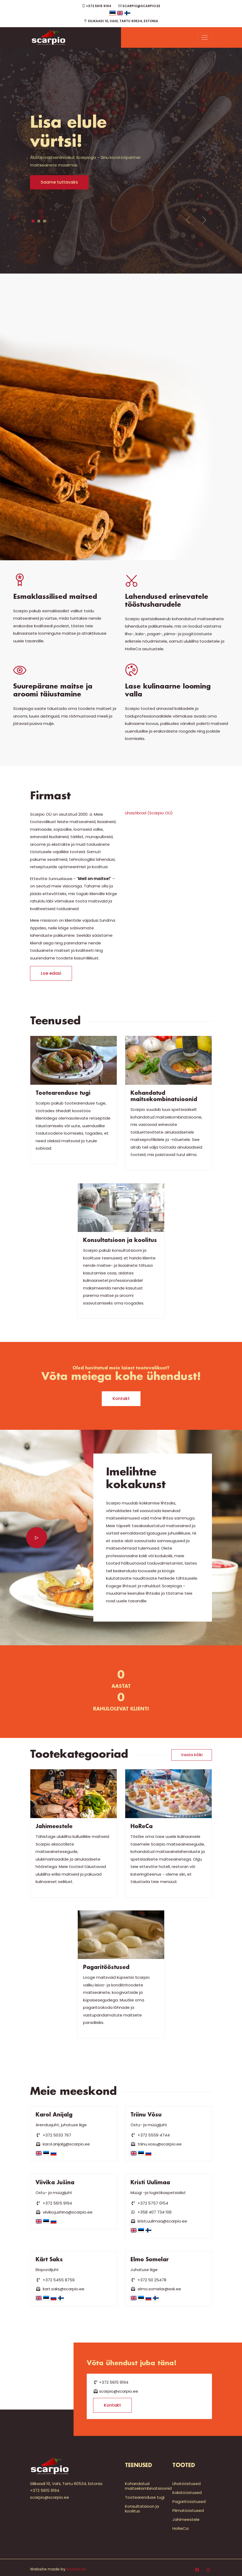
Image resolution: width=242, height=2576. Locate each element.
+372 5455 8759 (55, 2280)
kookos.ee (76, 2569)
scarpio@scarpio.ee (139, 6)
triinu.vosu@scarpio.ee (156, 2144)
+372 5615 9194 (96, 6)
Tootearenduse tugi (144, 2497)
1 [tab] (33, 221)
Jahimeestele (186, 2519)
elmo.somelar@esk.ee (155, 2289)
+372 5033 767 (53, 2135)
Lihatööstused (186, 2483)
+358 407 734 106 (151, 2212)
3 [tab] (44, 221)
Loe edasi (51, 973)
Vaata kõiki (191, 1754)
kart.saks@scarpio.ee (60, 2289)
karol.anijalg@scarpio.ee (63, 2144)
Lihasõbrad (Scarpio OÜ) (149, 813)
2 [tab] (39, 221)
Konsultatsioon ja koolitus (142, 2508)
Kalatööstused (187, 2492)
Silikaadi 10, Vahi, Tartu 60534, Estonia (121, 21)
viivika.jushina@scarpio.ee (64, 2212)
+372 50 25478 (148, 2280)
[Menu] (204, 37)
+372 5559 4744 (150, 2135)
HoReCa (180, 2528)
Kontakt (121, 1398)
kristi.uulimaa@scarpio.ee (158, 2221)
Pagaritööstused (189, 2501)
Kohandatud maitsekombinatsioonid (148, 2486)
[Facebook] (197, 2569)
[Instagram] (208, 2569)
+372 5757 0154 (149, 2203)
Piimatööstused (188, 2510)
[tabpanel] (121, 151)
